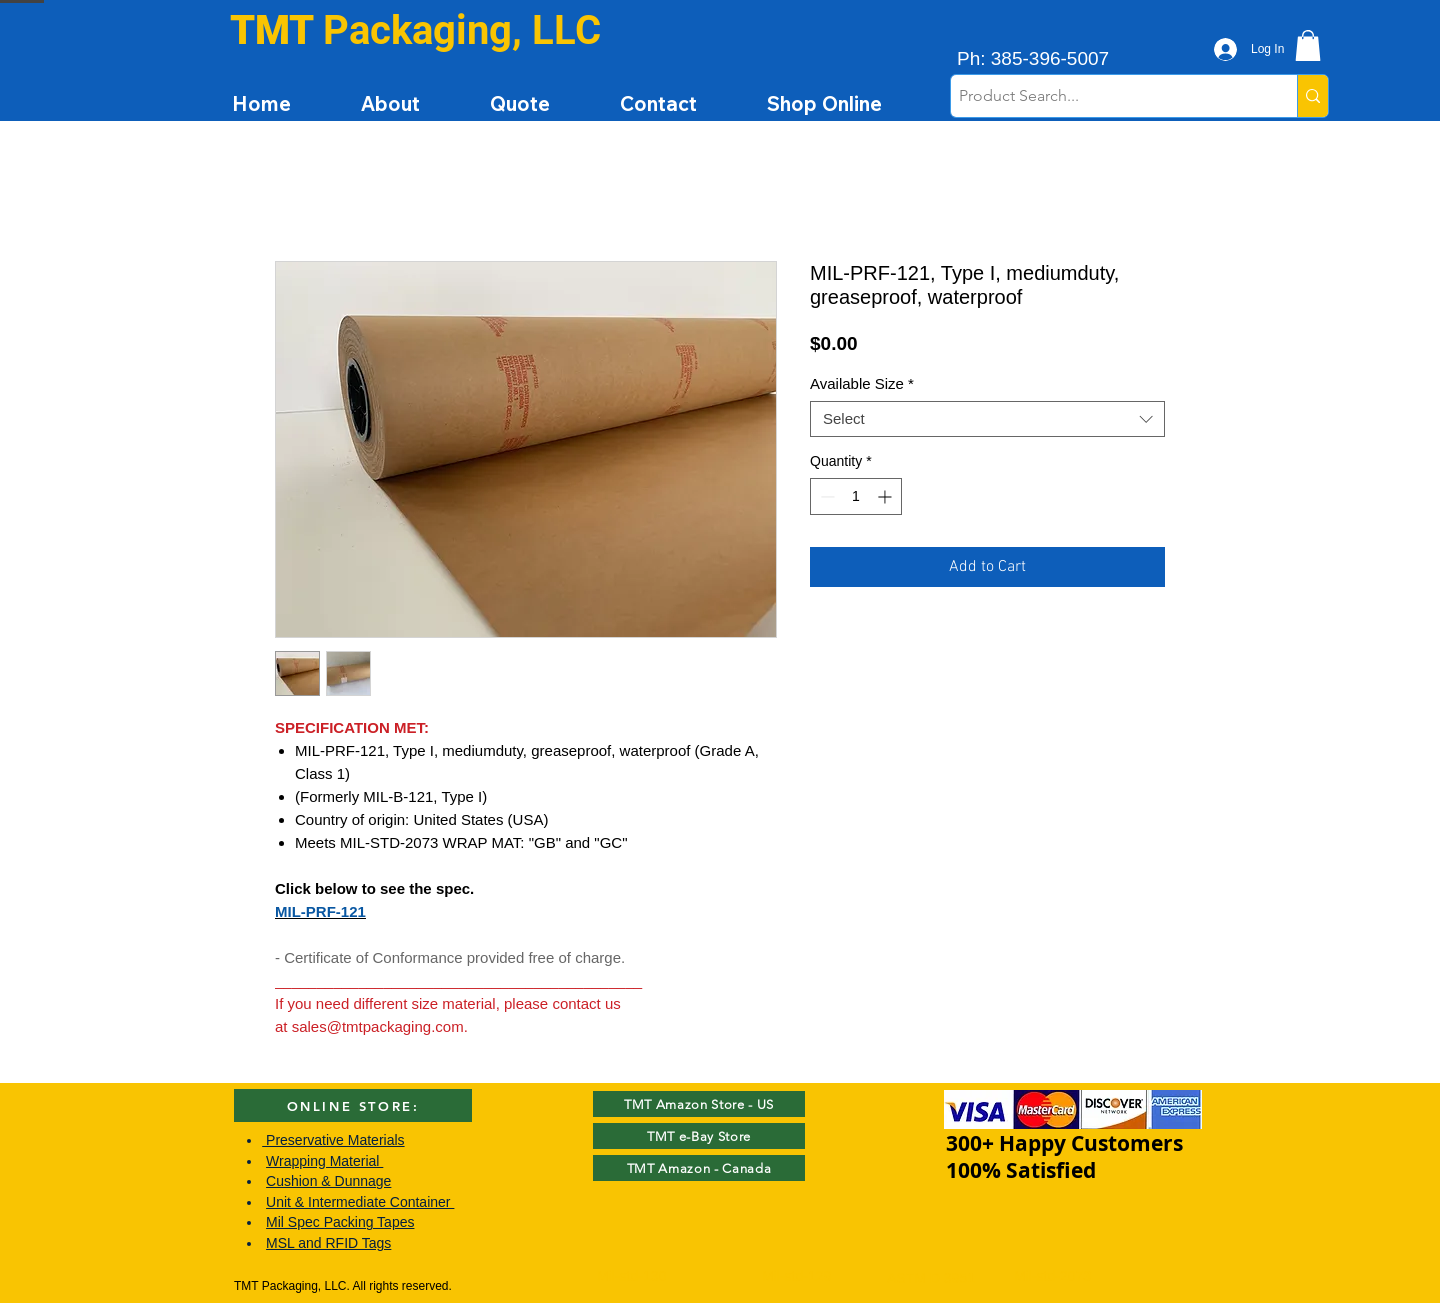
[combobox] (987, 419)
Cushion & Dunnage (328, 1181)
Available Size (862, 383)
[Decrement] (825, 496)
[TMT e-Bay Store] (699, 1136)
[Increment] (886, 496)
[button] (1308, 45)
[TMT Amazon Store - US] (699, 1104)
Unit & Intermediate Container (360, 1202)
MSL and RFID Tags (328, 1243)
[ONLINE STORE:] (353, 1105)
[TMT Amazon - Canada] (699, 1168)
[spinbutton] (856, 496)
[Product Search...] (1107, 96)
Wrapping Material (324, 1161)
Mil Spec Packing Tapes (340, 1222)
